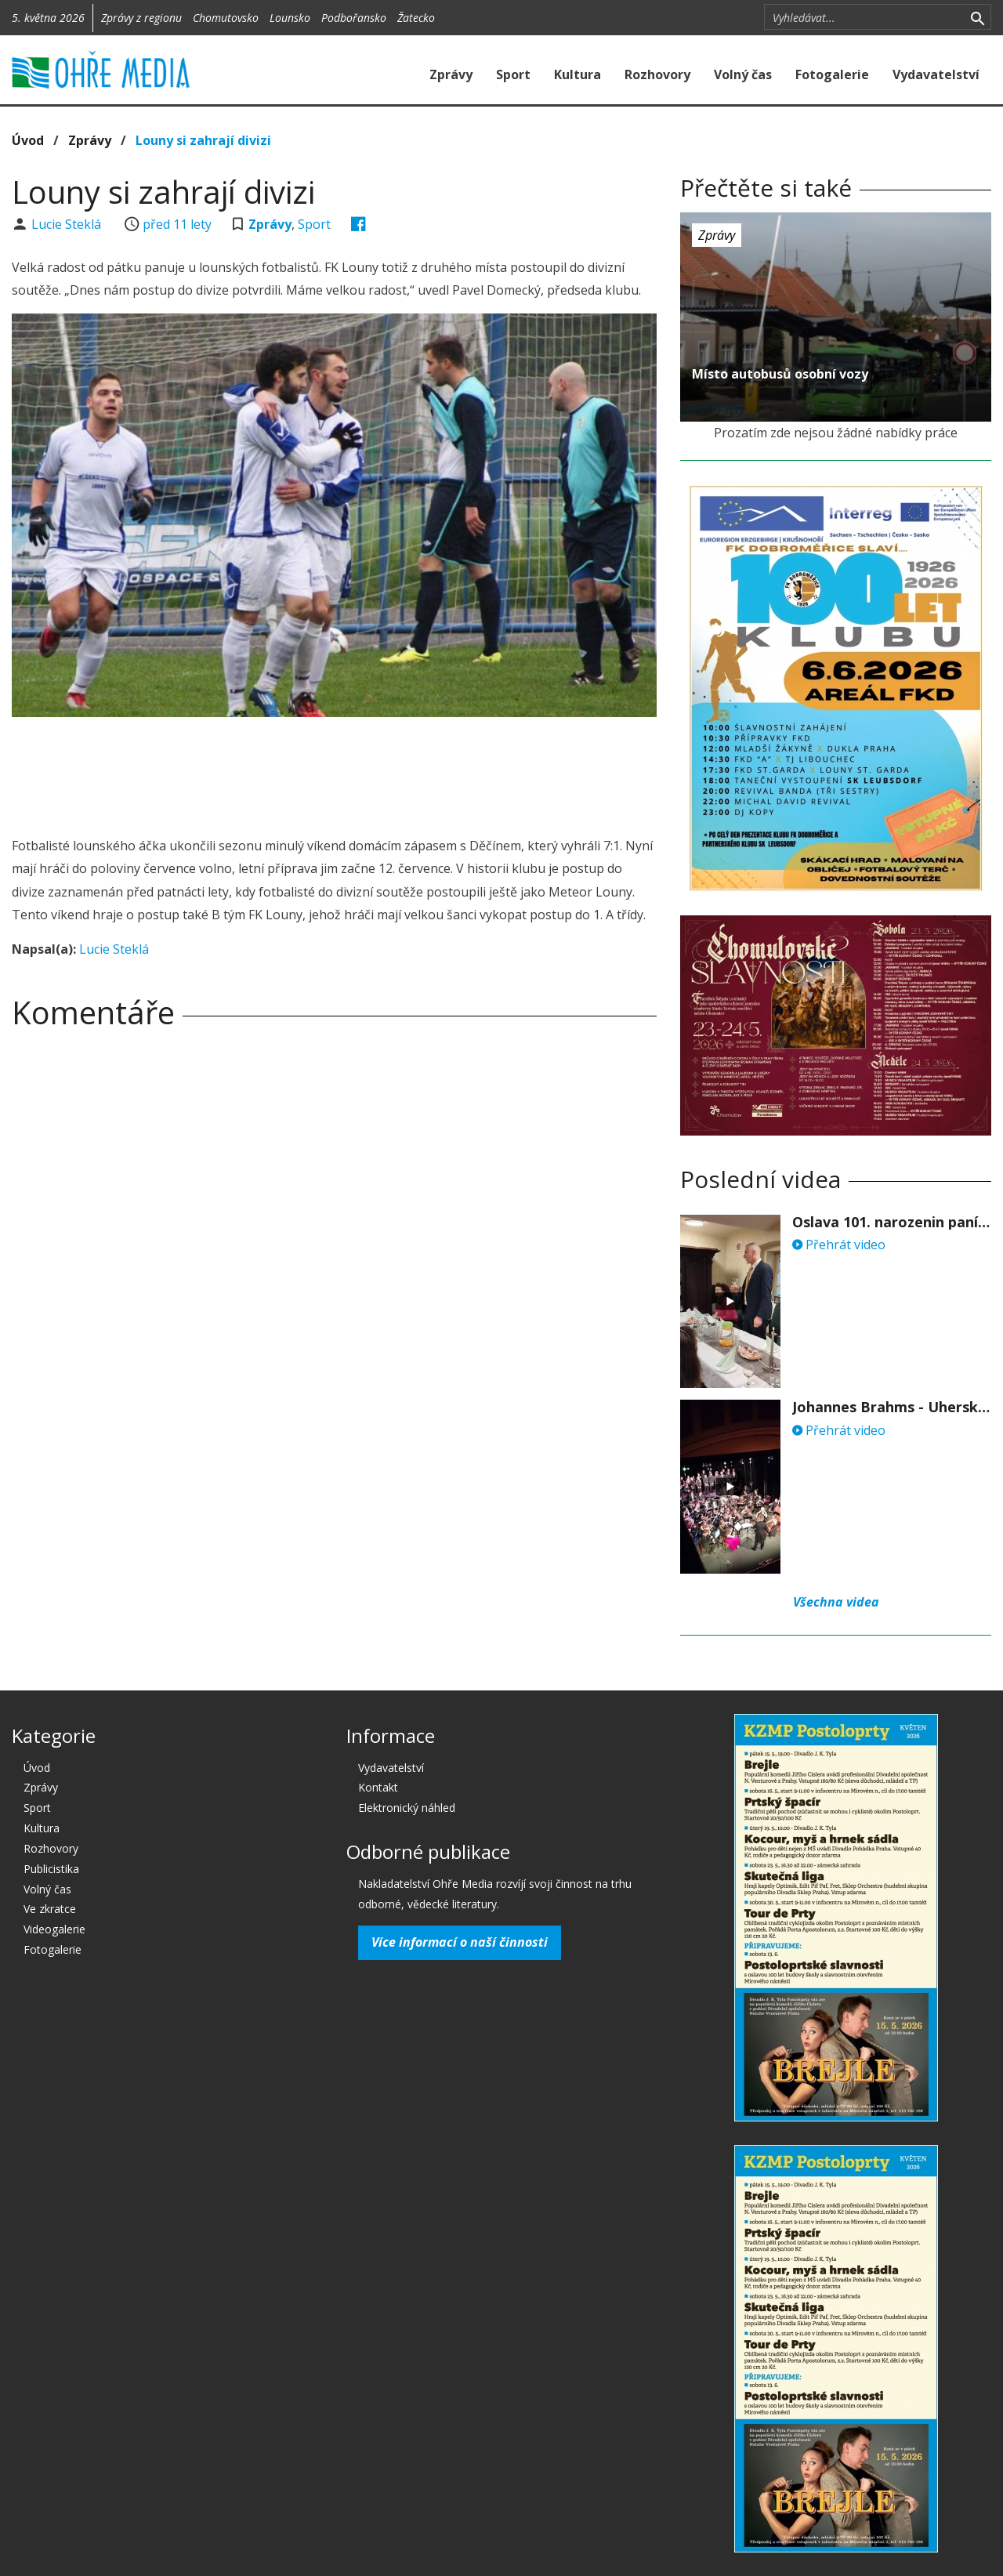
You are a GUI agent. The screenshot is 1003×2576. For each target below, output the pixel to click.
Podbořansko (353, 17)
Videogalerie (54, 1929)
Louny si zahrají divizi (203, 140)
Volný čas (743, 74)
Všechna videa (836, 1601)
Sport (513, 74)
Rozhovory (657, 74)
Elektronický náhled (406, 1807)
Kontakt (378, 1787)
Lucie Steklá (67, 224)
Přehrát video (838, 1244)
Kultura (577, 74)
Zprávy (451, 74)
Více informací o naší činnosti (459, 1942)
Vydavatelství (936, 74)
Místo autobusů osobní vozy (780, 373)
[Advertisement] (334, 772)
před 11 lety (177, 224)
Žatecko (416, 17)
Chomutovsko (226, 17)
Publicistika (51, 1868)
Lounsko (290, 17)
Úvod (28, 140)
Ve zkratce (50, 1908)
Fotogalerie (832, 74)
